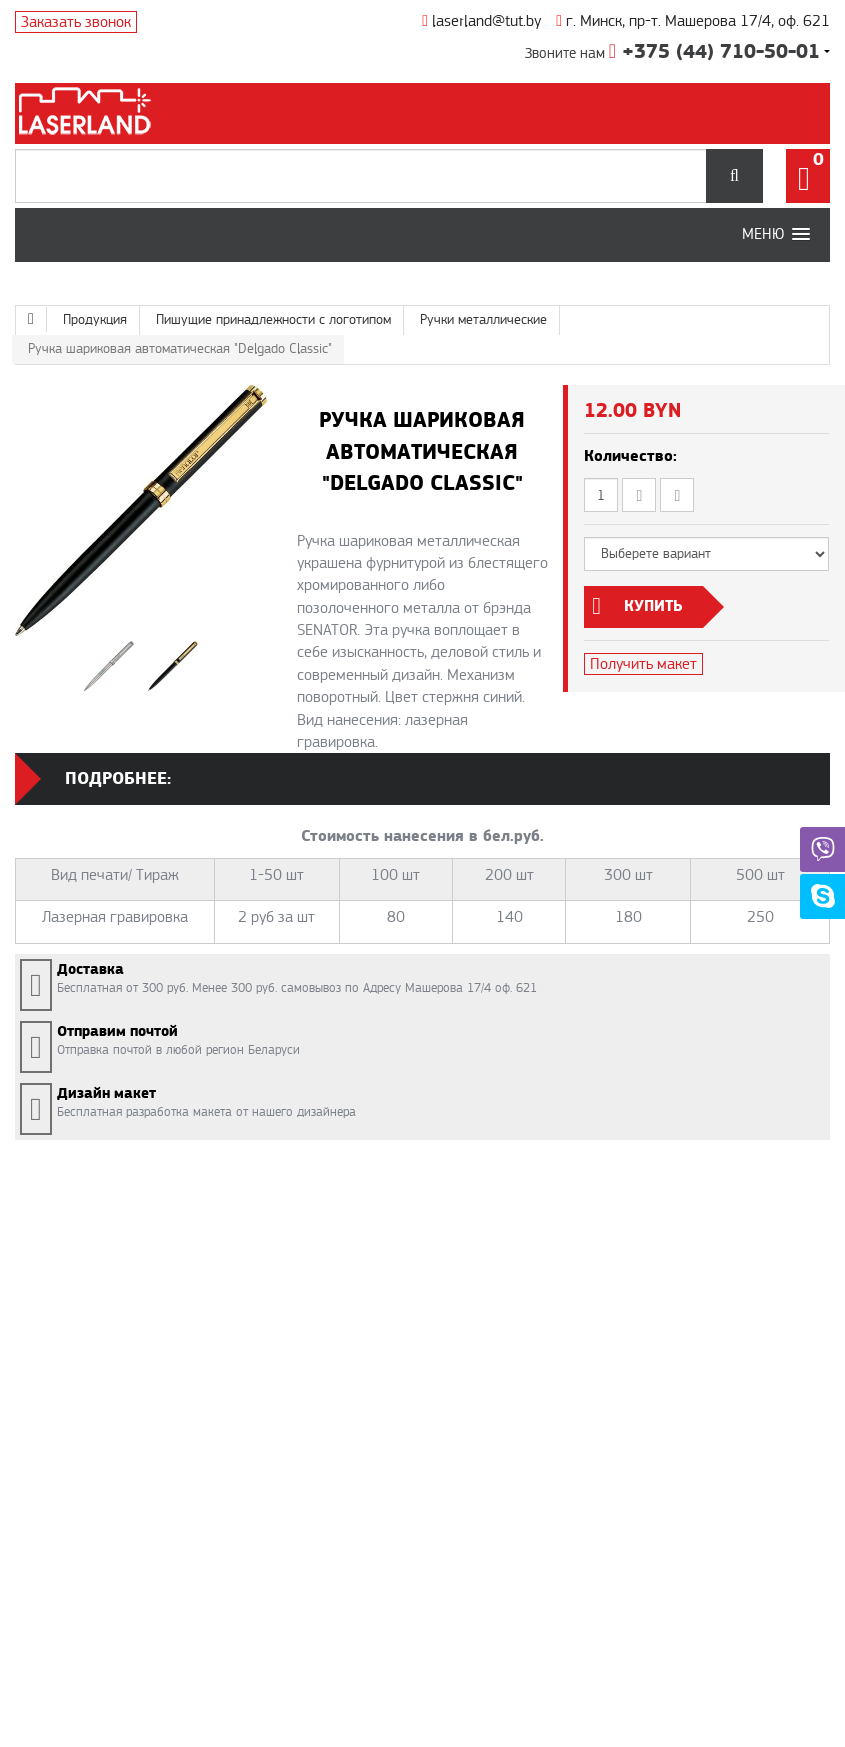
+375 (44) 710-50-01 (714, 52)
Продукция (95, 320)
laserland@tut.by (481, 21)
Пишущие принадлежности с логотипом (273, 320)
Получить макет (643, 664)
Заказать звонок (76, 22)
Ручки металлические (483, 320)
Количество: (630, 456)
